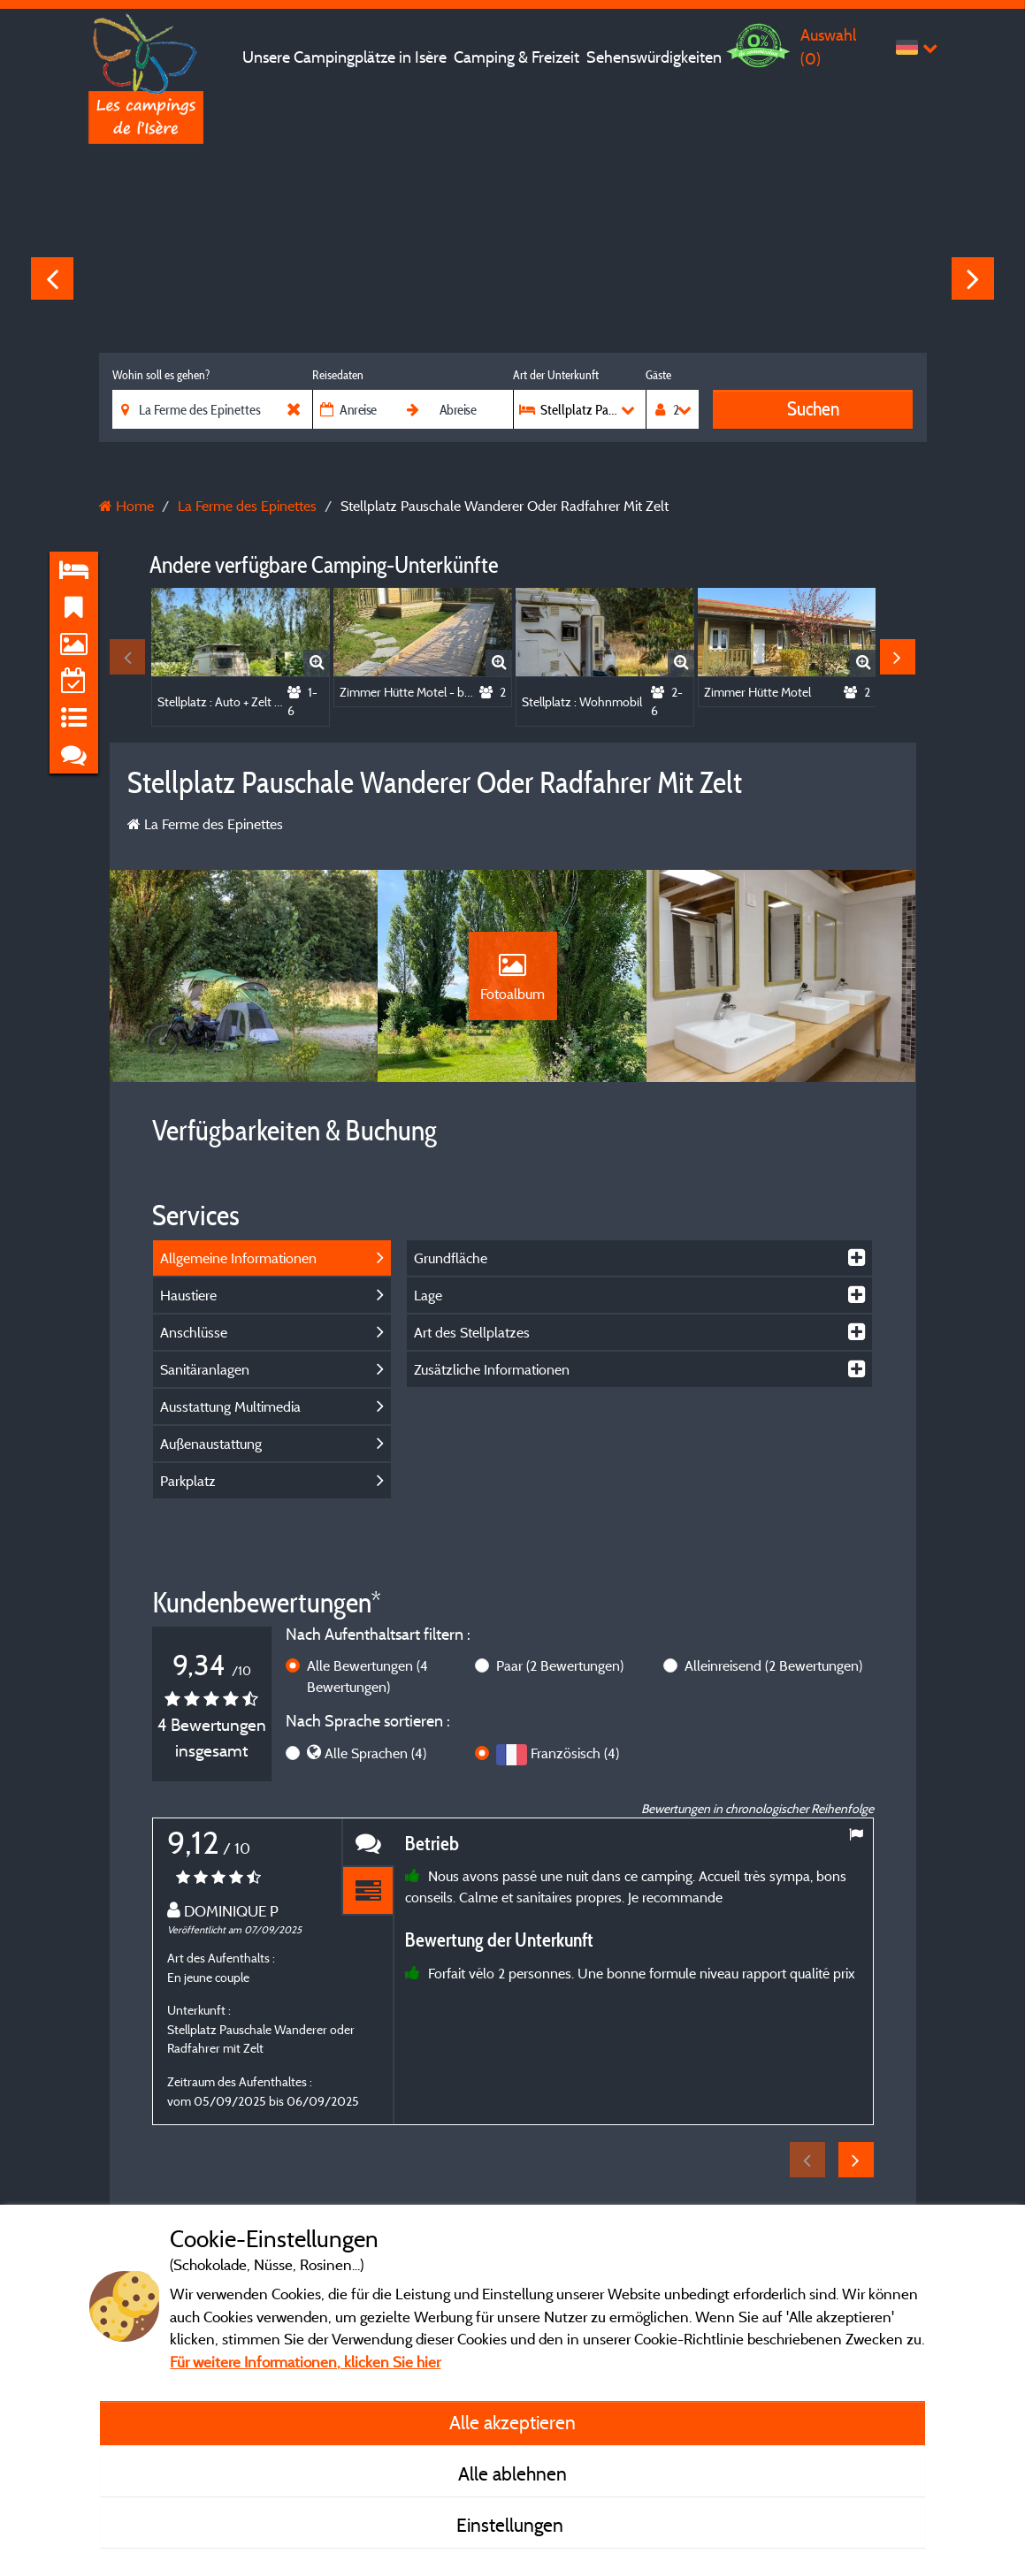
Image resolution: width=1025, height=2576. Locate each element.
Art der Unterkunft (556, 375)
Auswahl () (828, 46)
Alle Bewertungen (367, 1676)
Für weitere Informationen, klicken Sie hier (305, 2361)
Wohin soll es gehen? (161, 375)
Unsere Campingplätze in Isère (344, 57)
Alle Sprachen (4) (375, 1753)
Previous (52, 278)
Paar (559, 1665)
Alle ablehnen (512, 2473)
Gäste (658, 375)
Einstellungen (512, 2524)
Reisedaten (337, 375)
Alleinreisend (773, 1665)
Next (973, 278)
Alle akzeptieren (512, 2422)
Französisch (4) (575, 1753)
